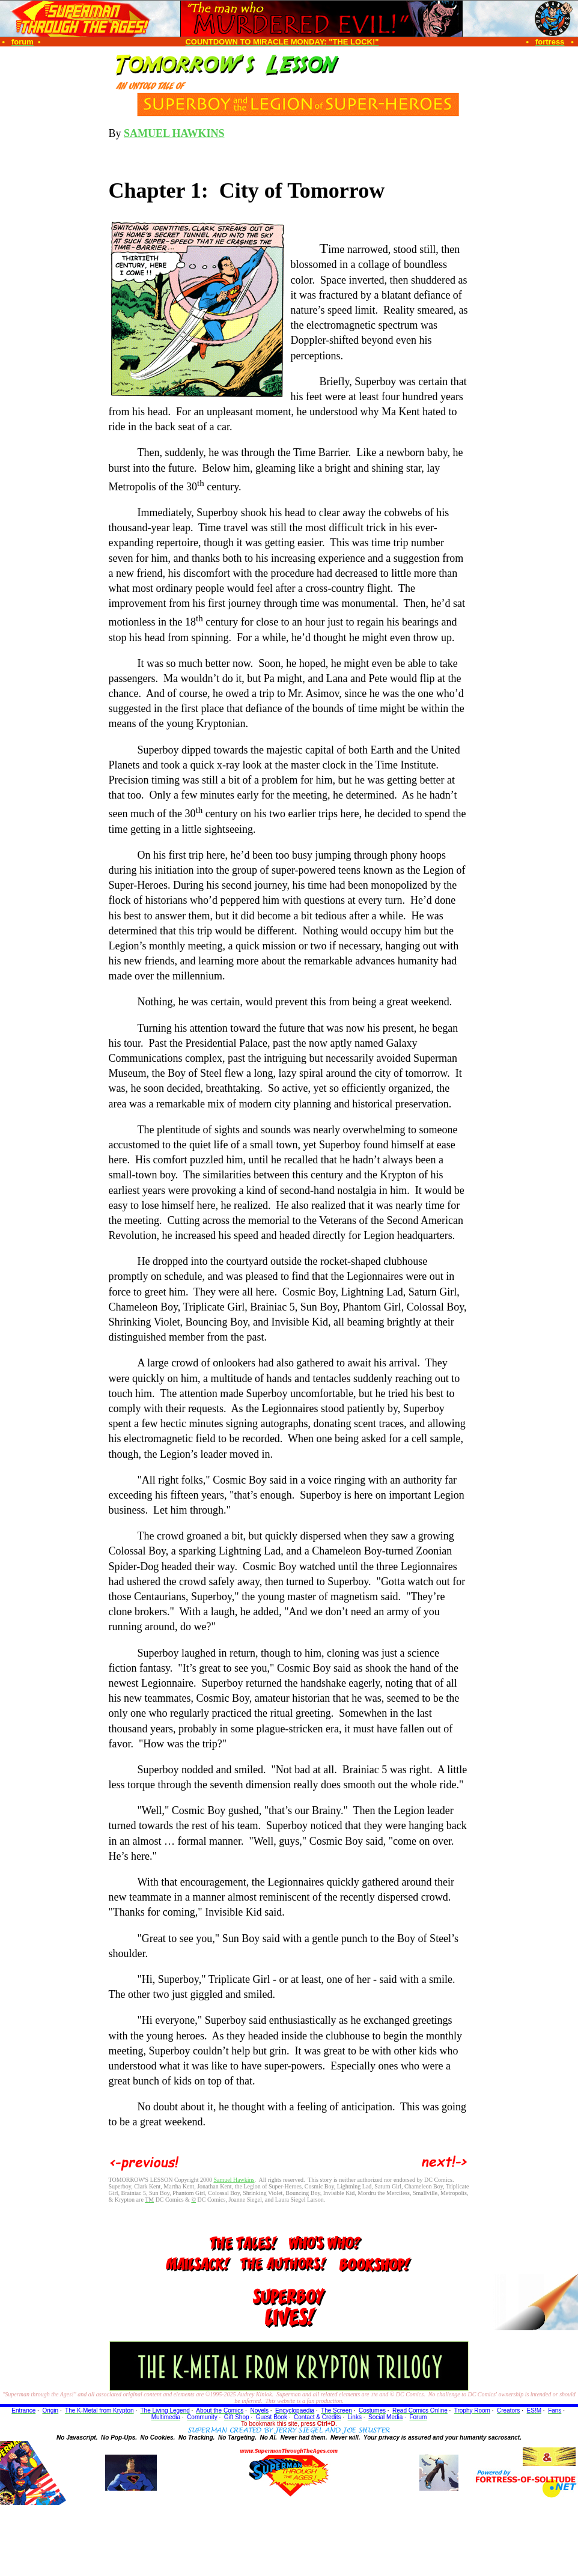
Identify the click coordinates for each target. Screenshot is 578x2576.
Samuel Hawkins (233, 2179)
